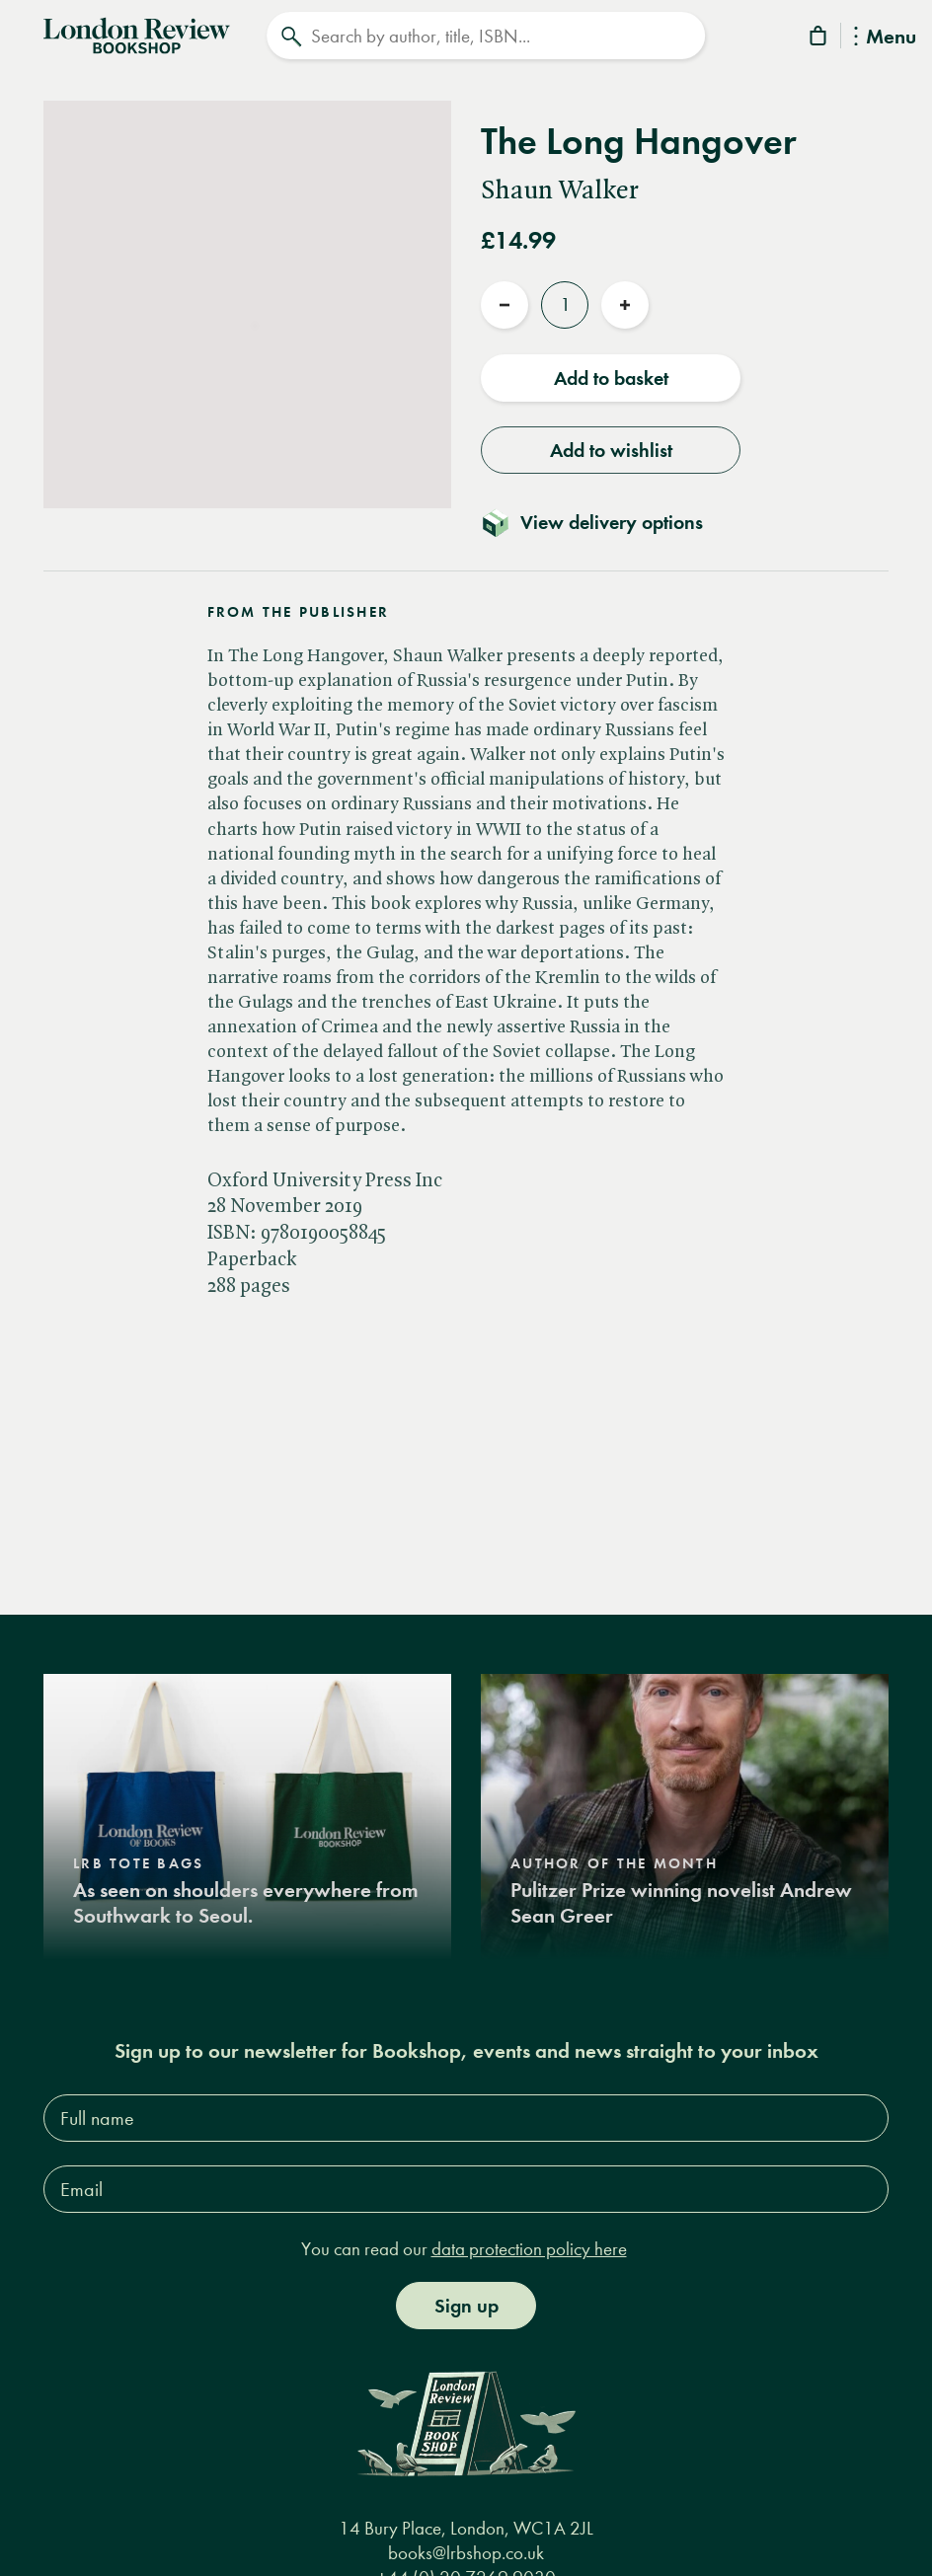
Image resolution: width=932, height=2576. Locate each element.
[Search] (486, 35)
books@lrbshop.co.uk (466, 2552)
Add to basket (611, 378)
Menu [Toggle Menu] (885, 38)
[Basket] (819, 39)
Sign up (466, 2305)
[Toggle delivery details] (604, 522)
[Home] (136, 33)
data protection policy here (529, 2248)
